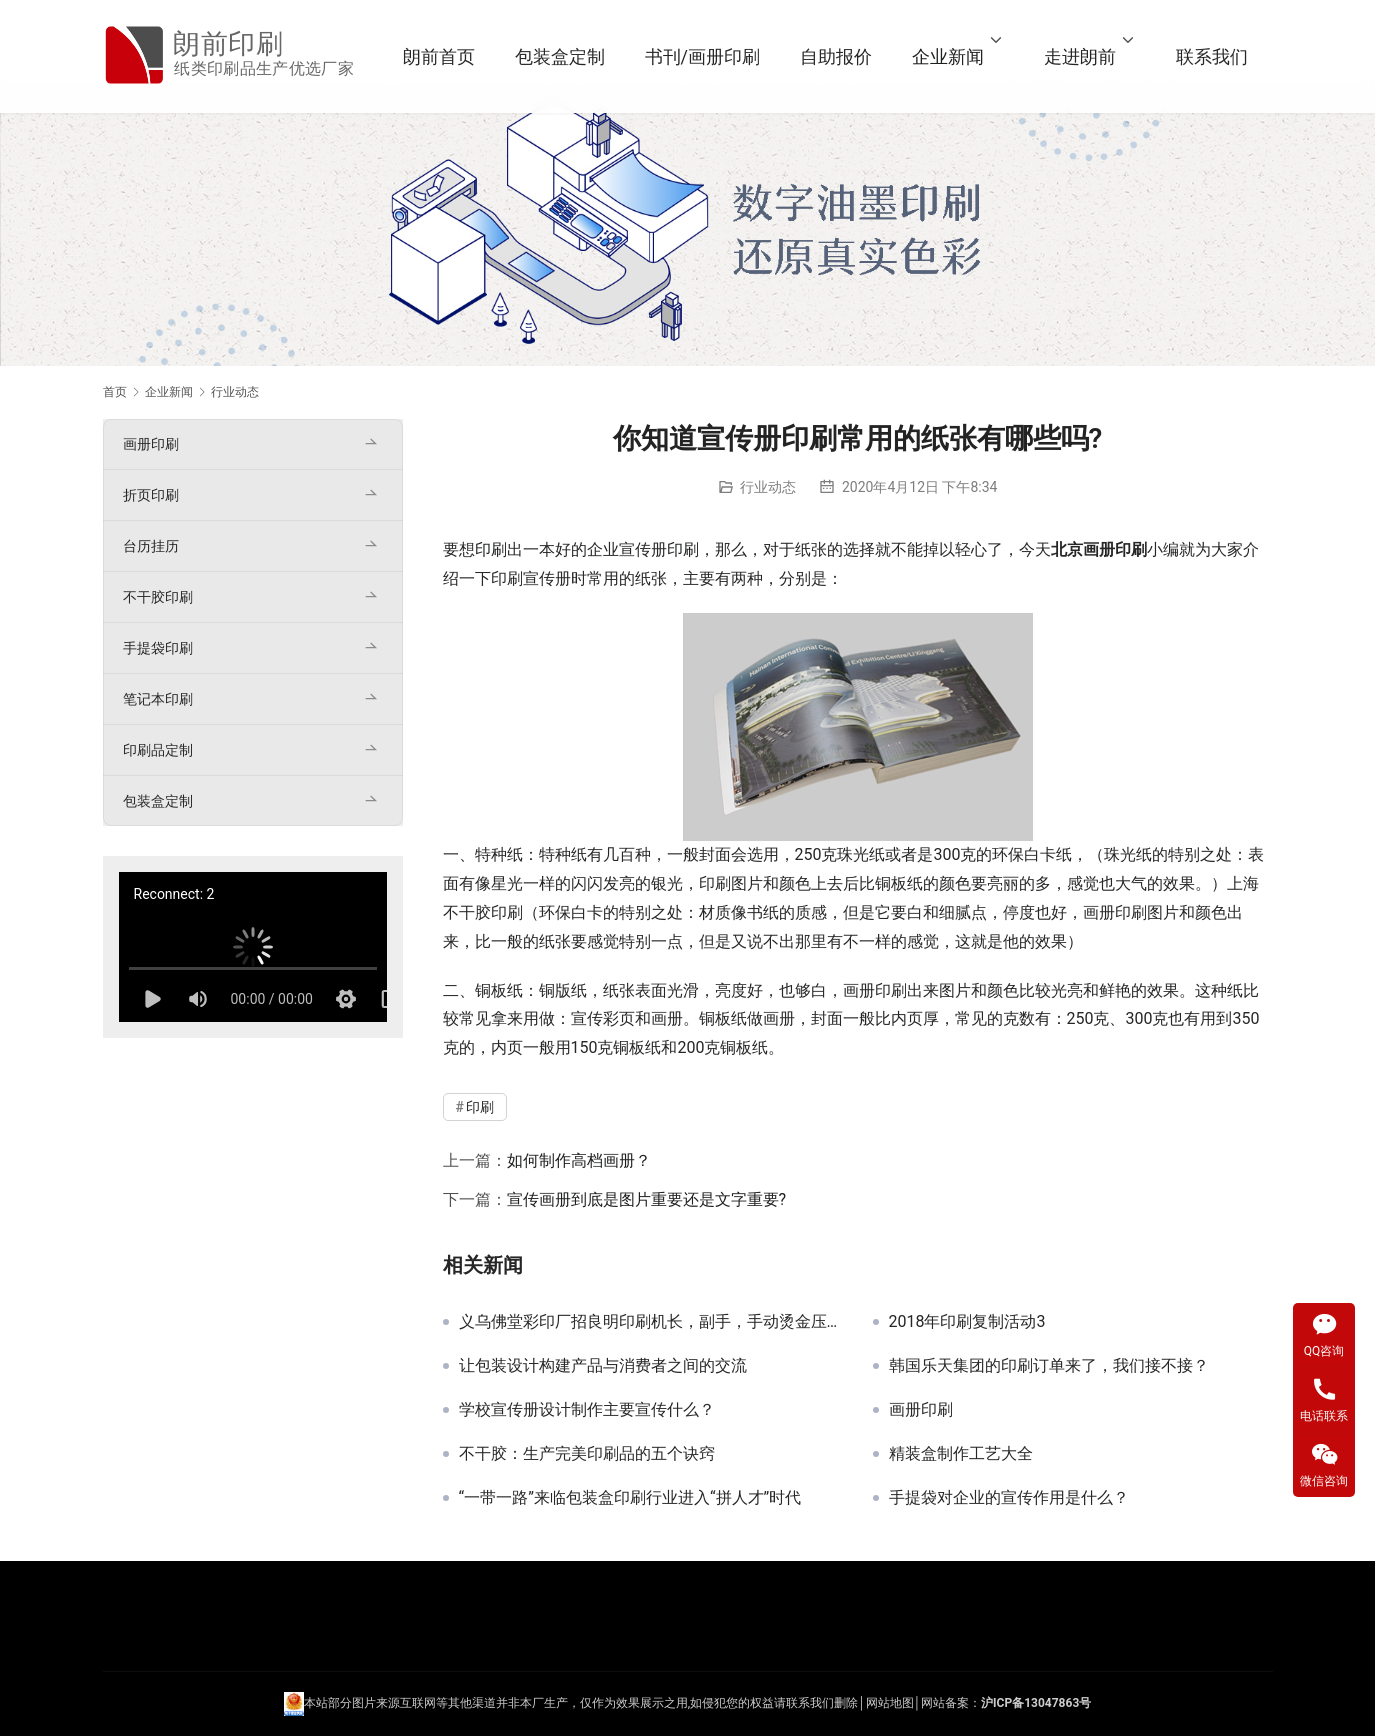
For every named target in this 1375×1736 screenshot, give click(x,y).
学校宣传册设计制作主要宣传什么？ (587, 1410)
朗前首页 (439, 56)
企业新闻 (948, 56)
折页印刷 (151, 495)
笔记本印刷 (158, 699)
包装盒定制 (560, 56)
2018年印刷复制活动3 (967, 1322)
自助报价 (836, 56)
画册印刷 (921, 1410)
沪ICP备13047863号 (1036, 1704)
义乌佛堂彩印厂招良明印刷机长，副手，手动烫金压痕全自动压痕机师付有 (651, 1322)
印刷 (491, 549)
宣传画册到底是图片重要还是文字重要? (647, 1199)
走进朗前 (1080, 56)
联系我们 (1212, 56)
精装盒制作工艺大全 (961, 1454)
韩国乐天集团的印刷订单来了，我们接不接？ (1049, 1366)
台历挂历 (151, 546)
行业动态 (768, 487)
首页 (115, 392)
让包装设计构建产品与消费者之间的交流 (603, 1366)
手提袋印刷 (158, 648)
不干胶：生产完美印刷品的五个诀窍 (587, 1454)
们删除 (840, 1704)
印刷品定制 (158, 750)
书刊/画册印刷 (702, 56)
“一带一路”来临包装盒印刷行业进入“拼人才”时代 (630, 1498)
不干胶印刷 (158, 597)
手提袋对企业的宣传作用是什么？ (1009, 1498)
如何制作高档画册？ (579, 1160)
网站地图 (890, 1704)
